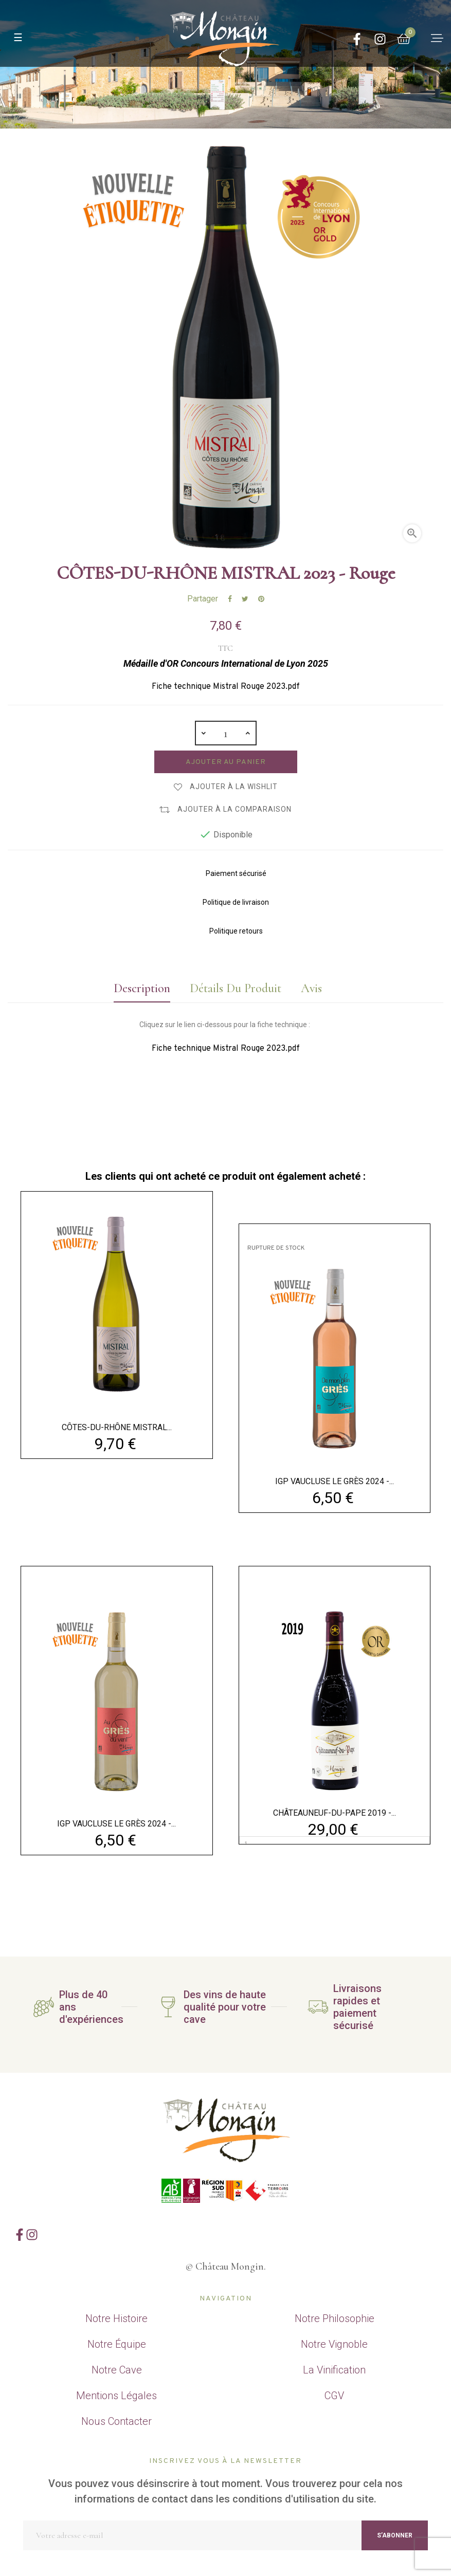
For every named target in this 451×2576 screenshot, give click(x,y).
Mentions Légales (116, 2395)
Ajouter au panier (226, 762)
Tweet (245, 599)
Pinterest (261, 599)
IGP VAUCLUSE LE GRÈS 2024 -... (334, 1481)
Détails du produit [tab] (234, 988)
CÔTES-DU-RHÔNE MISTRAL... (117, 1427)
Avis (312, 988)
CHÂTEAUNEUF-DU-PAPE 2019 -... (334, 1813)
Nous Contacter (116, 2421)
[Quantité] (225, 733)
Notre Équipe (116, 2344)
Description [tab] (138, 988)
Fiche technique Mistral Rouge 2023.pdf (226, 687)
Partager (230, 599)
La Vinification (334, 2370)
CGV (334, 2395)
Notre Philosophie (334, 2318)
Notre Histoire (116, 2318)
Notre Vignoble (334, 2344)
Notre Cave (117, 2370)
